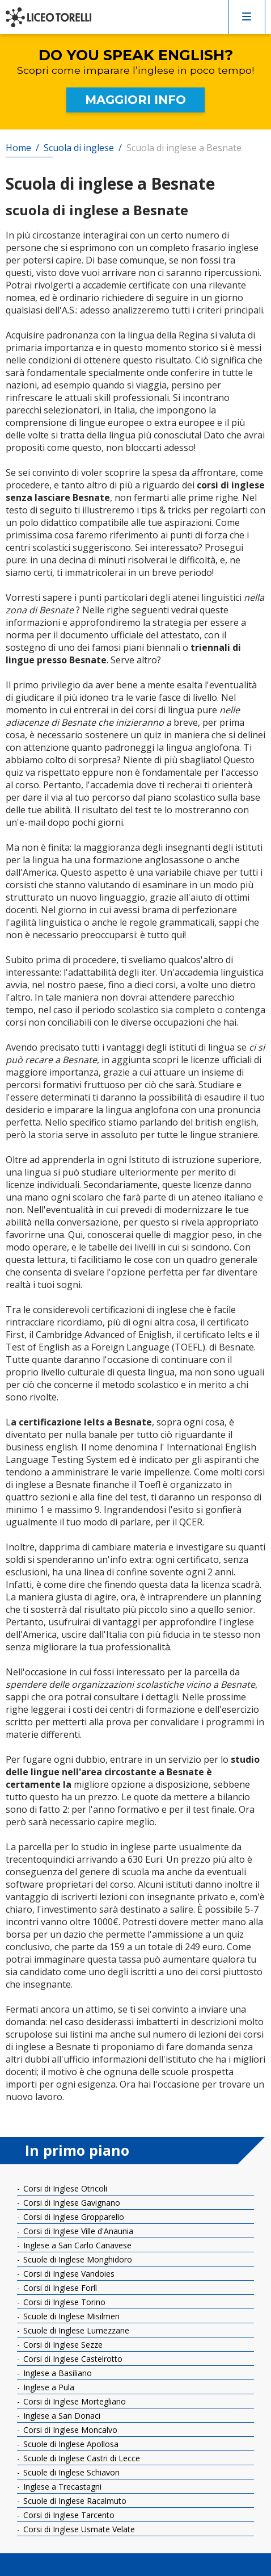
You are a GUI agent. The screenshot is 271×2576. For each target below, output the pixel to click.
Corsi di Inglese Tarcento (68, 2515)
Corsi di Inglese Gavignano (70, 2202)
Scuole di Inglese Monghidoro (76, 2259)
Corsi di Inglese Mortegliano (73, 2401)
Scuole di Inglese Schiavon (70, 2472)
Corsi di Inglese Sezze (62, 2344)
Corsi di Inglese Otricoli (64, 2188)
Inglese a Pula (47, 2387)
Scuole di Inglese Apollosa (69, 2444)
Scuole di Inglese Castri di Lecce (80, 2458)
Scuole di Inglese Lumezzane (75, 2330)
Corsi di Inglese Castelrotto (71, 2358)
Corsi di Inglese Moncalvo (69, 2429)
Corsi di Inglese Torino (63, 2302)
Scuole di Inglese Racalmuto (73, 2500)
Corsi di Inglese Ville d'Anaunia (77, 2231)
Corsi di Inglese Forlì (59, 2287)
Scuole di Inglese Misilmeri (70, 2316)
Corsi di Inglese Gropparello (72, 2216)
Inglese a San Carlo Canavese (76, 2245)
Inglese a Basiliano (56, 2373)
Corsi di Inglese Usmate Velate (78, 2529)
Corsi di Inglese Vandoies (68, 2273)
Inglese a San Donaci (60, 2415)
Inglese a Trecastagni (61, 2486)
